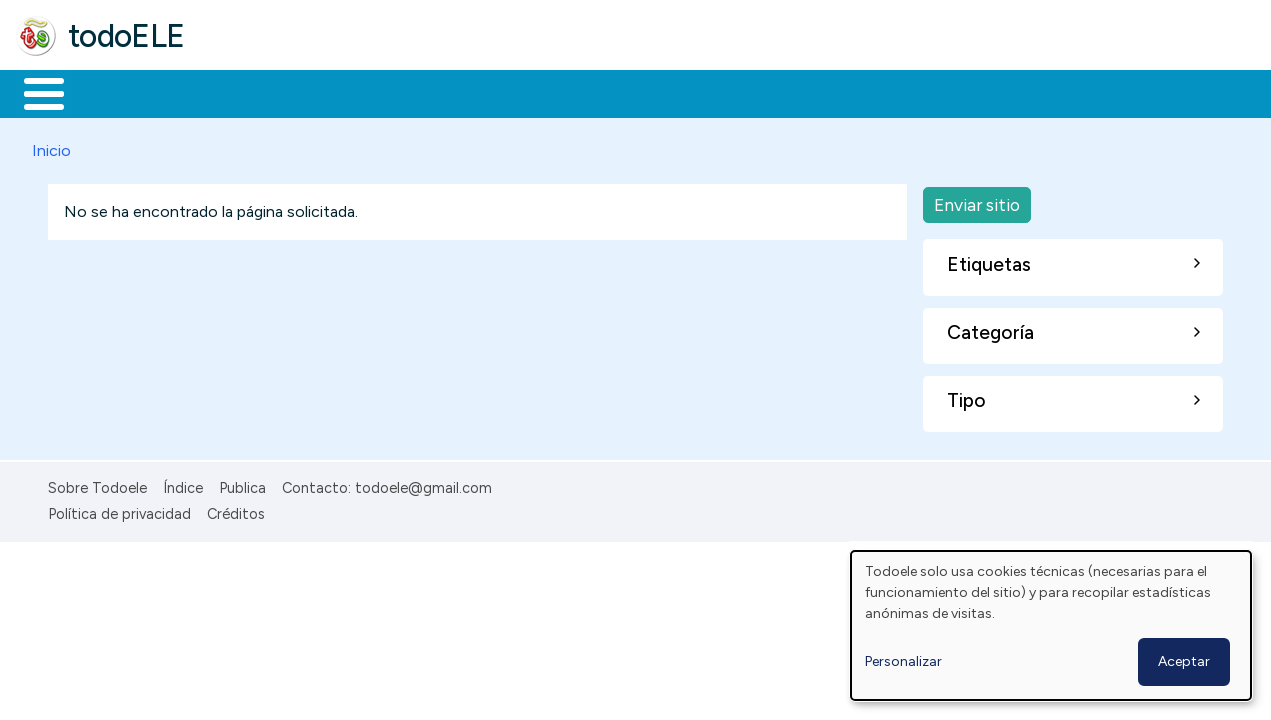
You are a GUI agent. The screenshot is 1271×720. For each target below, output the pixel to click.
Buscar (821, 92)
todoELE (126, 36)
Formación (241, 92)
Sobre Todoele (97, 484)
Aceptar (1184, 661)
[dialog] (1051, 625)
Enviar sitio (977, 200)
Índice (183, 484)
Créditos (236, 511)
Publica (242, 484)
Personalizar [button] (903, 661)
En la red (472, 92)
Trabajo (360, 92)
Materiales (112, 92)
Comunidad (731, 92)
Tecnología (598, 92)
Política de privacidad (119, 511)
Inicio (33, 92)
